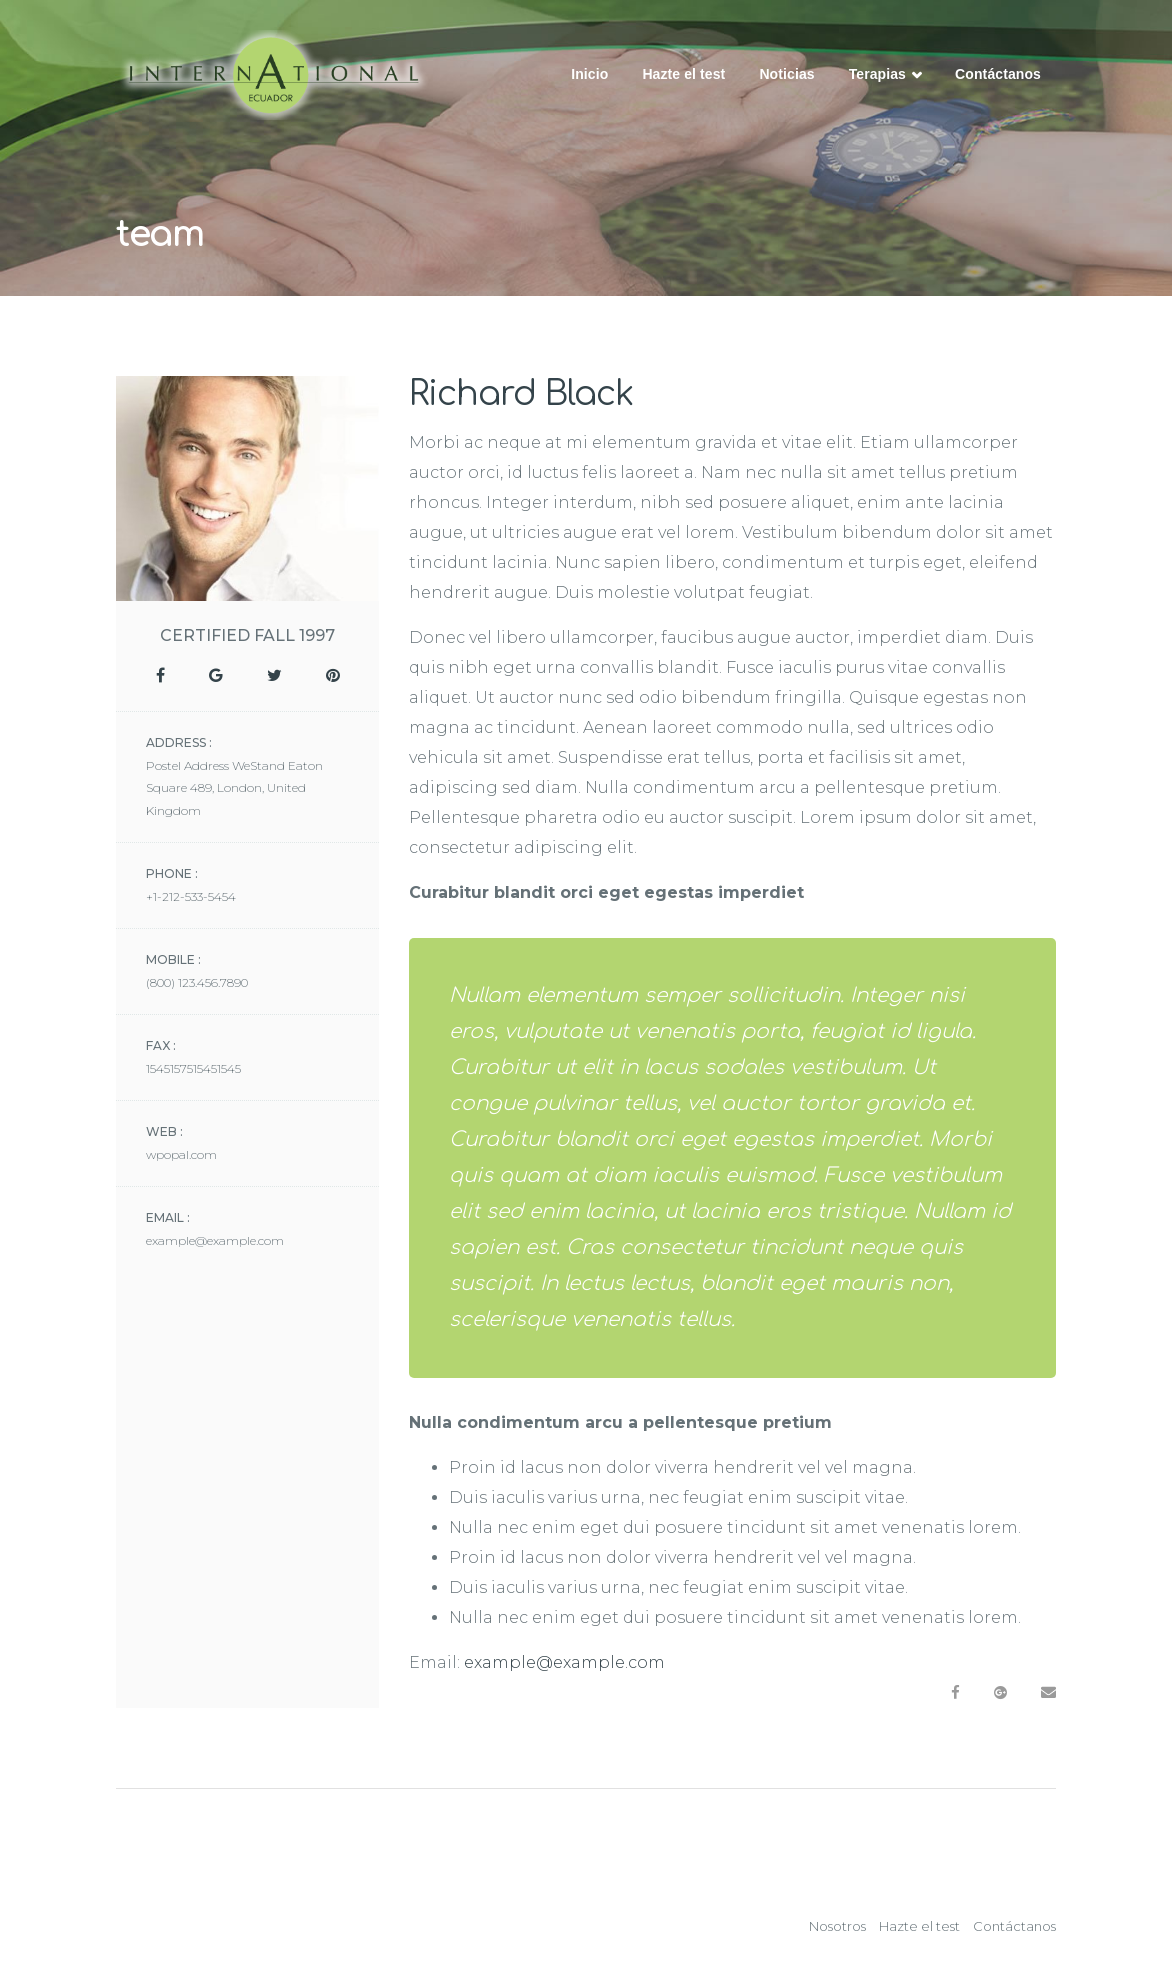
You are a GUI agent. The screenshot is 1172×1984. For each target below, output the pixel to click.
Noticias (786, 74)
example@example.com (564, 1662)
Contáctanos (998, 74)
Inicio (589, 74)
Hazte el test (683, 74)
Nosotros (837, 1926)
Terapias (885, 76)
